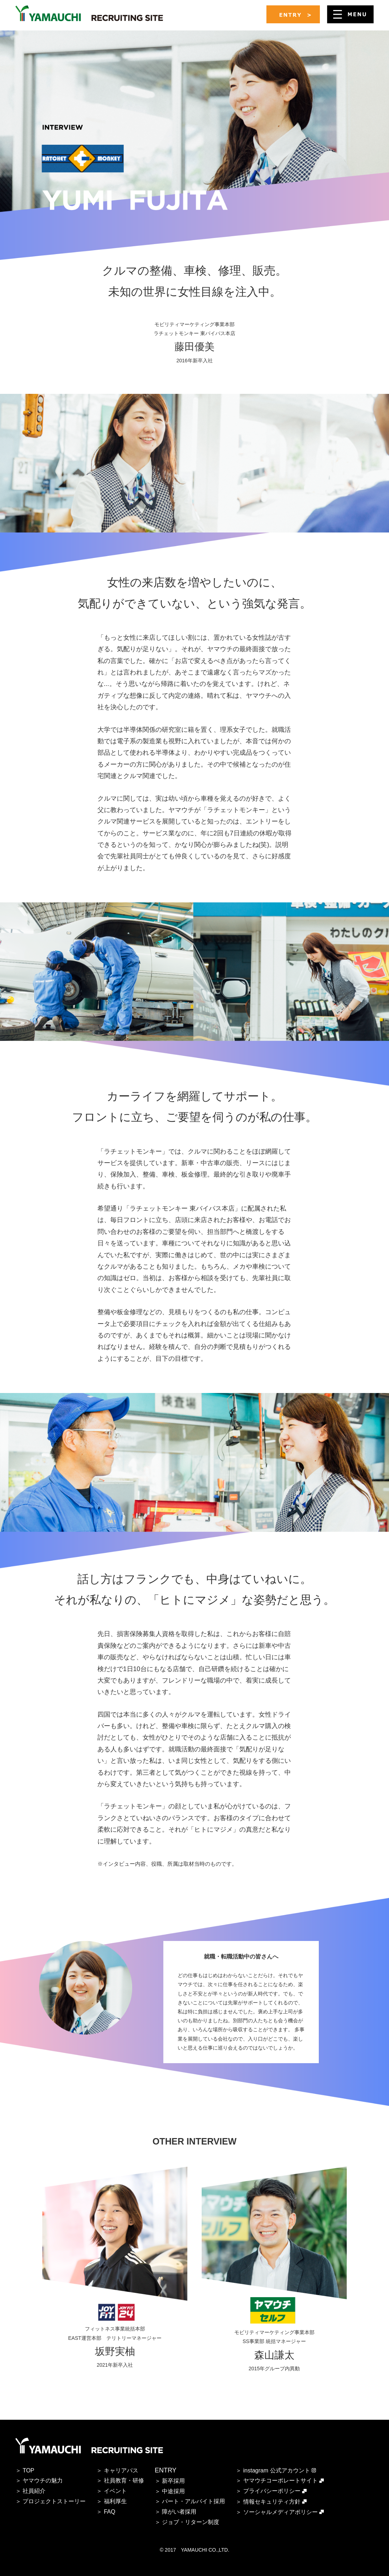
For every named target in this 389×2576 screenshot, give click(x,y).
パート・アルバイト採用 (193, 2501)
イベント (115, 2491)
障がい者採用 (179, 2512)
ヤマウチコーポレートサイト (280, 2480)
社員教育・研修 (124, 2480)
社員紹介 (34, 2491)
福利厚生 (115, 2501)
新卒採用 (173, 2481)
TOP (28, 2470)
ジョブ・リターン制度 (190, 2522)
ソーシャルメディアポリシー (280, 2512)
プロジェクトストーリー (54, 2501)
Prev (19, 2225)
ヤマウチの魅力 (43, 2480)
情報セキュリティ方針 (272, 2502)
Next (370, 2225)
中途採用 (173, 2491)
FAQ (109, 2512)
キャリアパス (121, 2470)
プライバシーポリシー (272, 2491)
